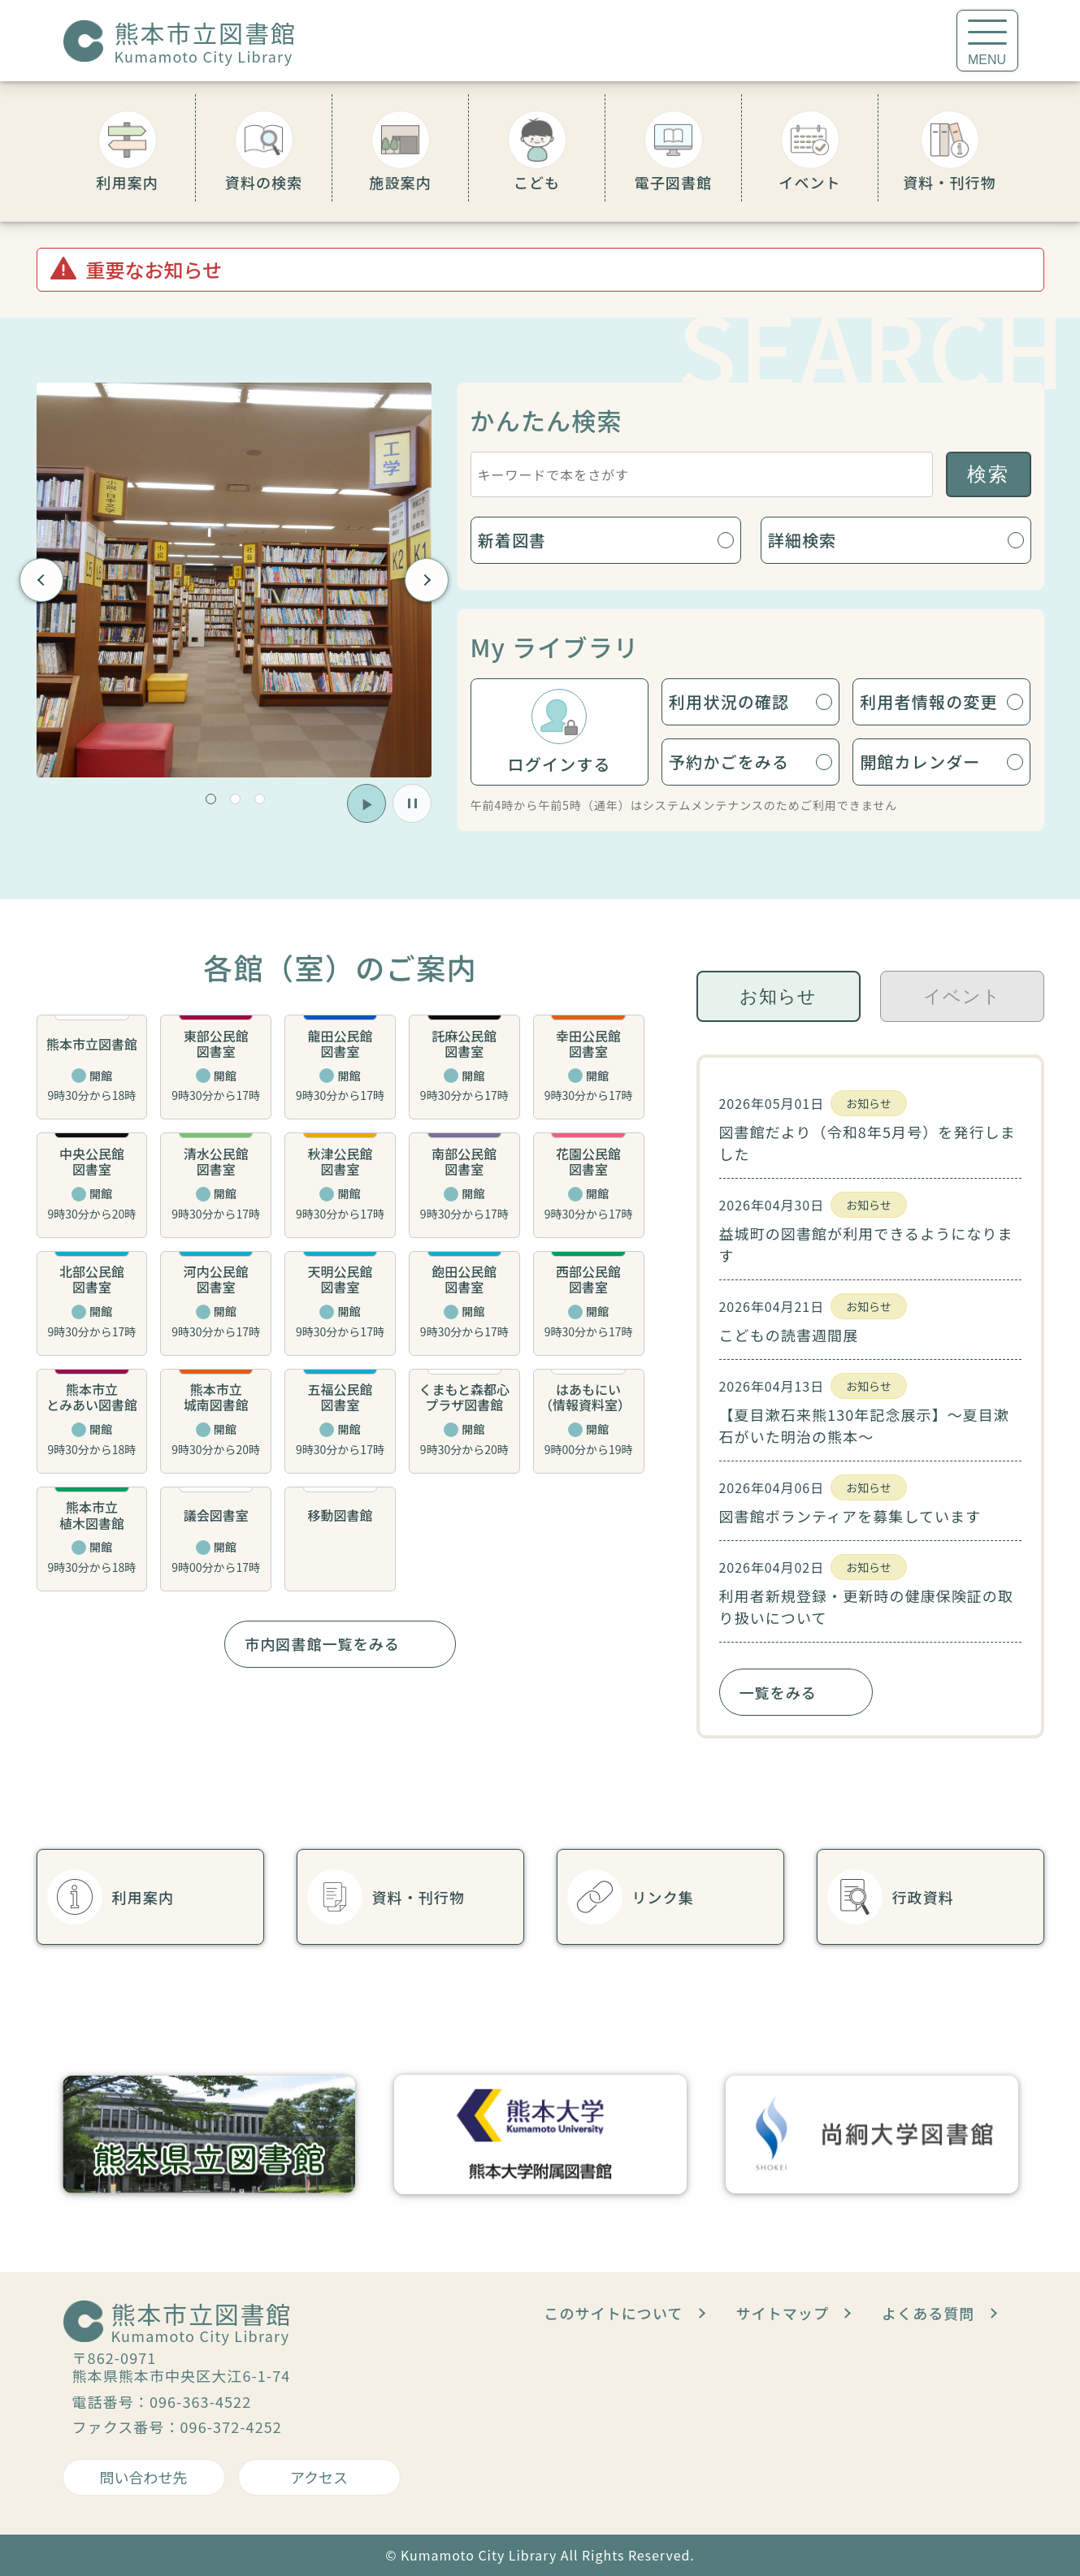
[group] (234, 580)
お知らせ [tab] (778, 996)
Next (425, 579)
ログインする (559, 764)
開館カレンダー (920, 761)
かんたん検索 (546, 420)
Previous (41, 579)
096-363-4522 (200, 2401)
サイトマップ (782, 2312)
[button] (211, 799)
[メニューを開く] (987, 40)
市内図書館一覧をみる (322, 1643)
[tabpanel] (870, 1396)
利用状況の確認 (729, 701)
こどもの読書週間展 (789, 1334)
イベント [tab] (962, 996)
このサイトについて (613, 2312)
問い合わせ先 (144, 2476)
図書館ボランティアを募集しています (850, 1515)
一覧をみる (778, 1692)
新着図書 (512, 540)
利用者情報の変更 (929, 701)
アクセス (319, 2476)
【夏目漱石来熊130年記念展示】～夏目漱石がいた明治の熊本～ (864, 1425)
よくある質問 (928, 2312)
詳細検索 (802, 540)
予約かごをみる (729, 761)
